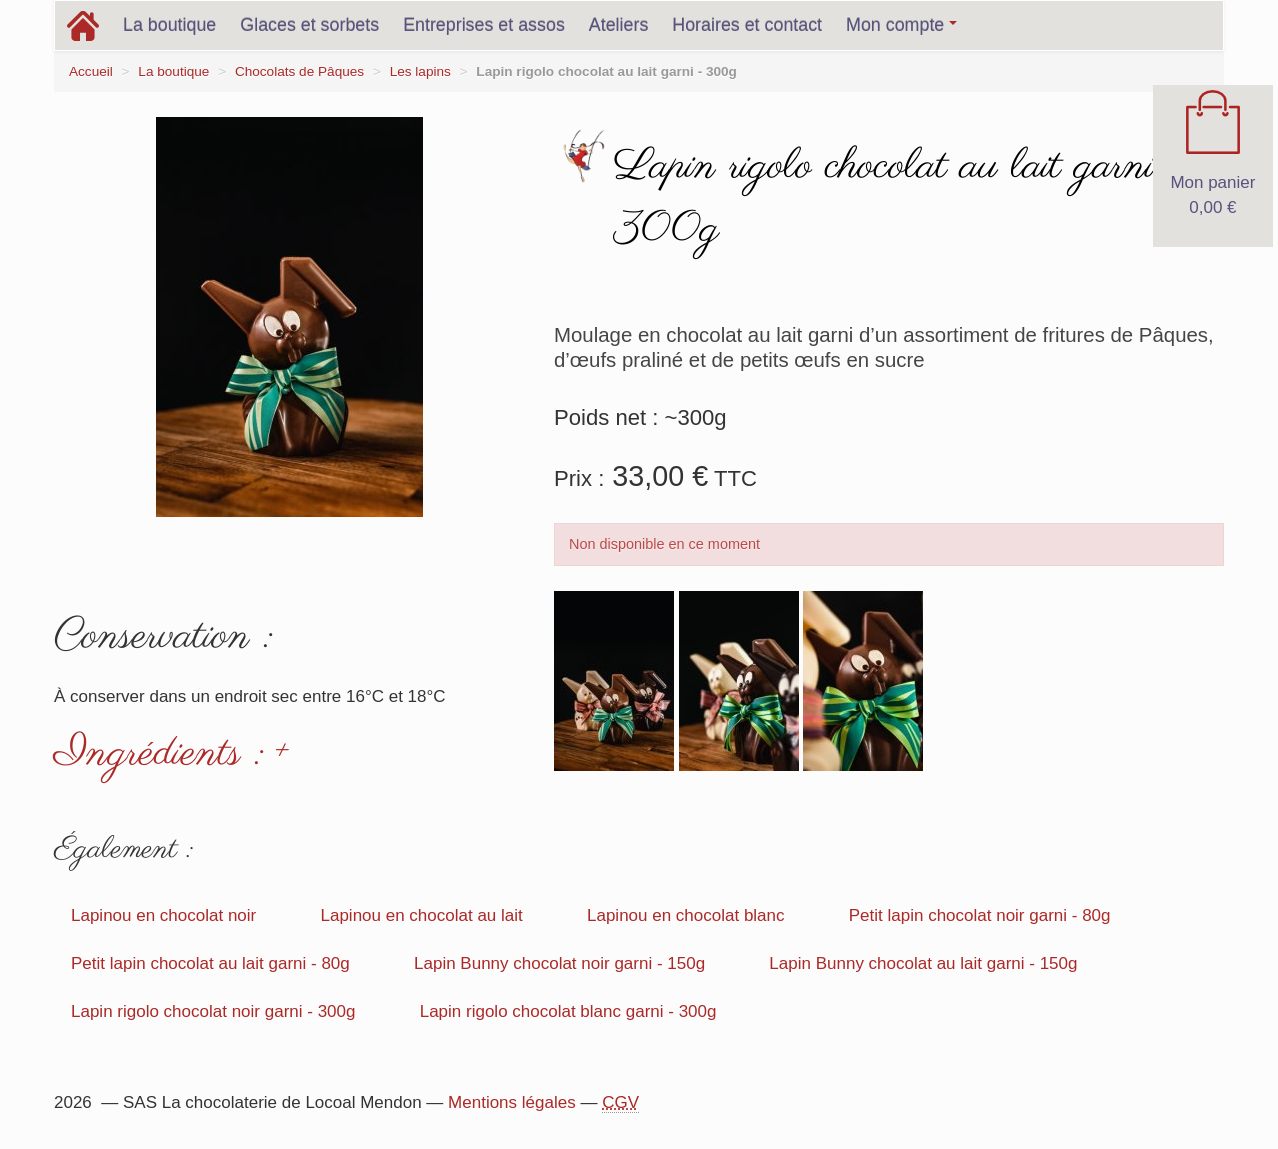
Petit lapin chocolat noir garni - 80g (980, 915)
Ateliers (619, 25)
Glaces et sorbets (309, 25)
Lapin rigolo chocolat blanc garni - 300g (568, 1011)
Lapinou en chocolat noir (163, 915)
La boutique (169, 25)
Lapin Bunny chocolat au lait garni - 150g (923, 963)
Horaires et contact (747, 25)
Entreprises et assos (484, 25)
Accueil (91, 71)
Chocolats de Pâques (299, 71)
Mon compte (901, 25)
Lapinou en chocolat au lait (421, 915)
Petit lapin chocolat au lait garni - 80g (210, 963)
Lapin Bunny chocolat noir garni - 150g (559, 963)
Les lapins (420, 71)
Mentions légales (512, 1102)
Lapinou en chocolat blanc (686, 915)
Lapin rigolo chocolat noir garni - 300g (213, 1011)
